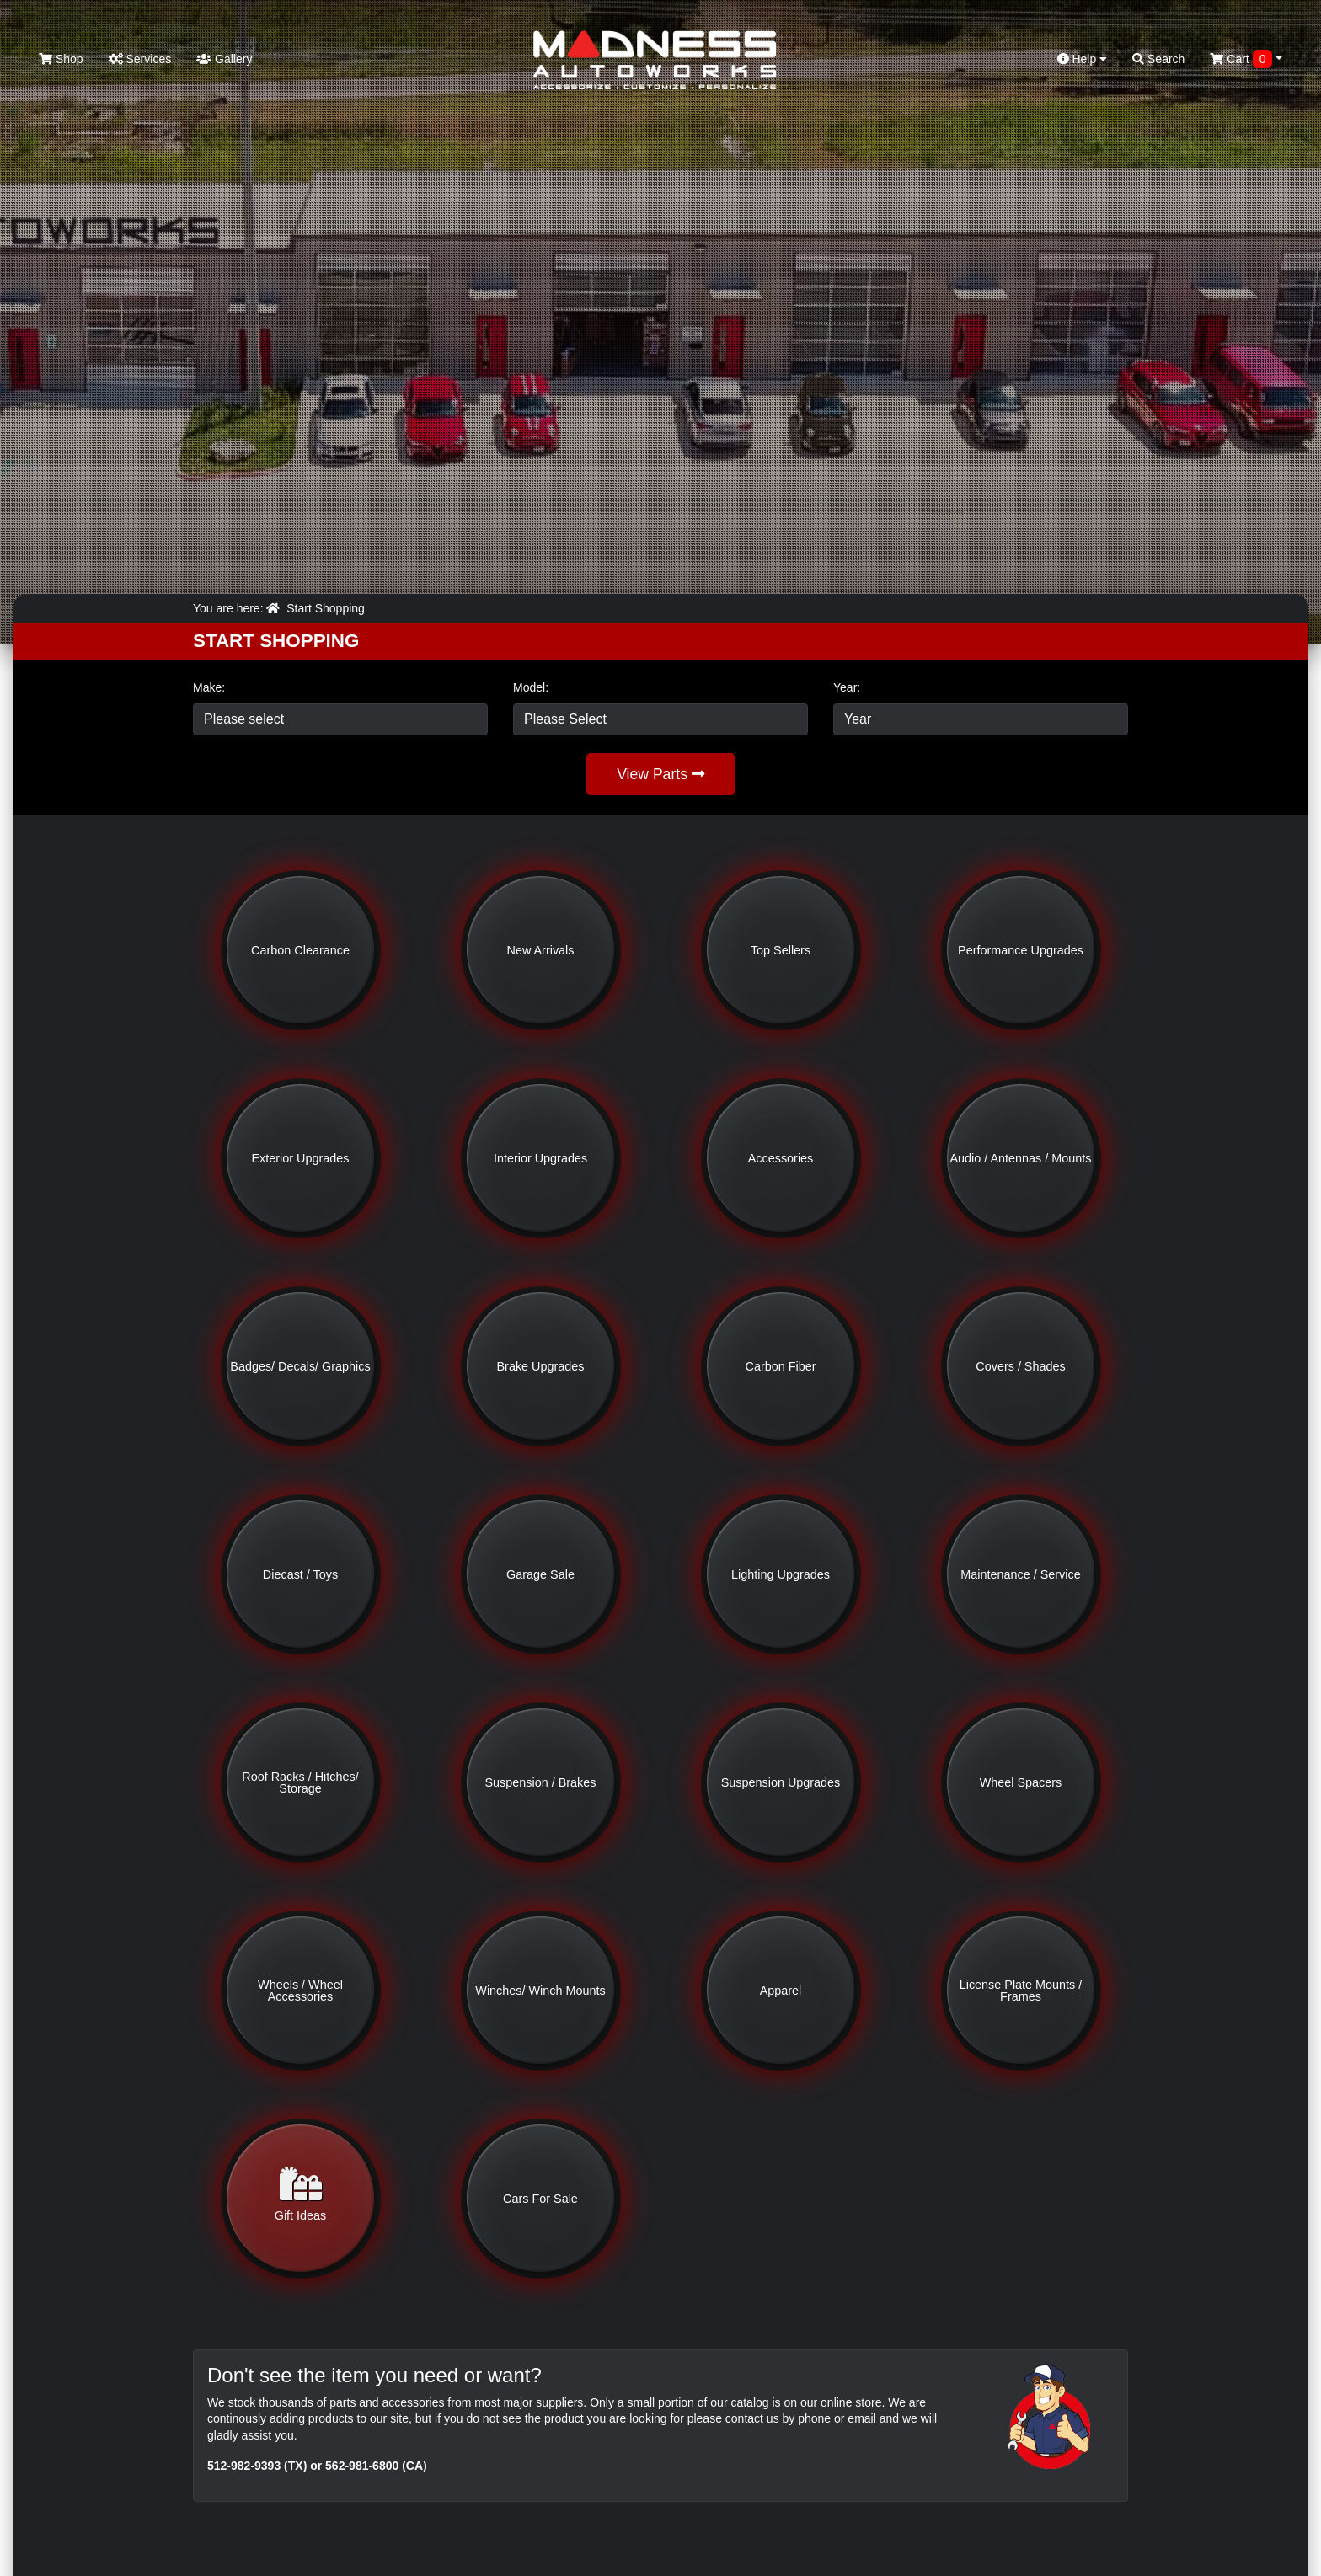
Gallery (224, 59)
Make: (209, 687)
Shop (61, 59)
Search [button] (1158, 59)
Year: (846, 687)
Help (1082, 59)
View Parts (660, 774)
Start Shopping (325, 608)
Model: (530, 687)
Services (140, 59)
